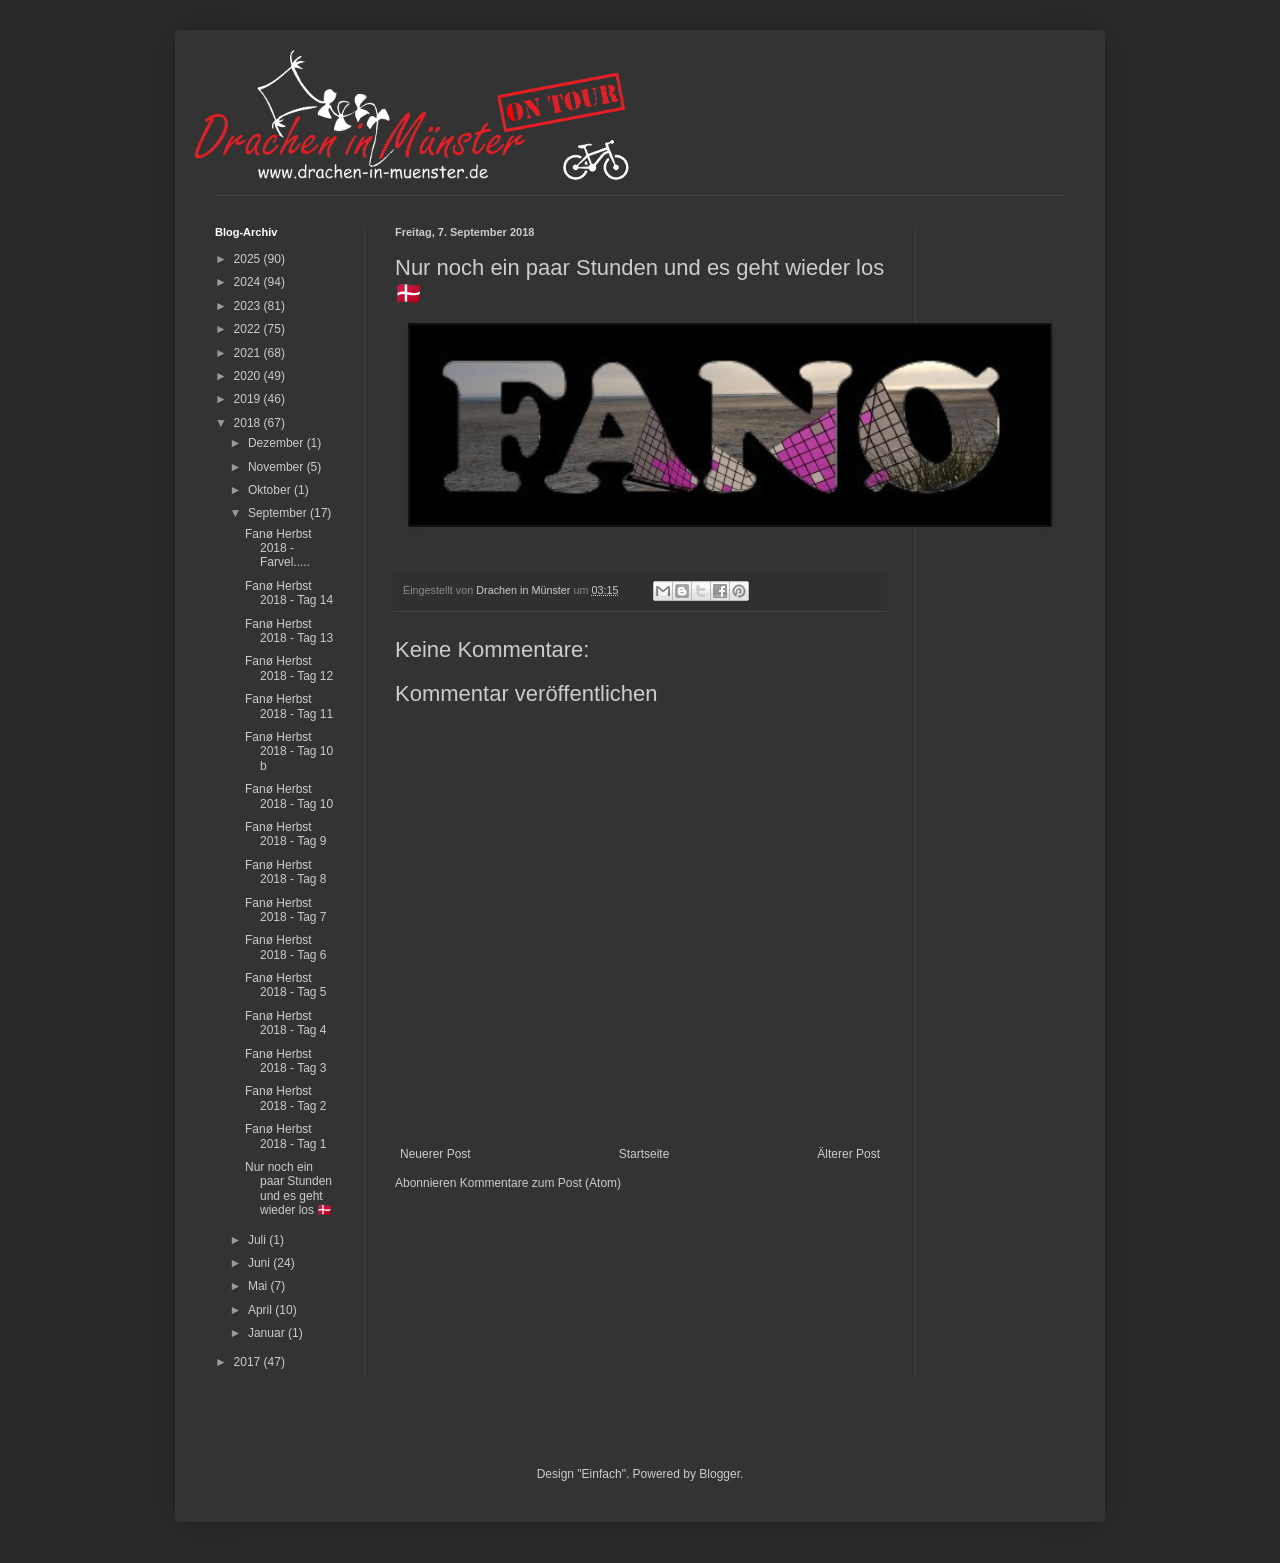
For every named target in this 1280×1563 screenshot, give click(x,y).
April (261, 1310)
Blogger (719, 1474)
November (277, 467)
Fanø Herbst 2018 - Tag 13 (289, 631)
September (279, 513)
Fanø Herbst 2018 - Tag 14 (289, 593)
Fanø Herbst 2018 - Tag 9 (286, 834)
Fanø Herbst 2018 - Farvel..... (278, 548)
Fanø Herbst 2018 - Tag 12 (289, 668)
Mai (259, 1286)
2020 (249, 376)
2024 (249, 282)
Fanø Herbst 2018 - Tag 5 (286, 985)
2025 (249, 259)
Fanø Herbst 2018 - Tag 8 (286, 872)
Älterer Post (848, 1154)
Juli (258, 1240)
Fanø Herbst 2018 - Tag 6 (286, 947)
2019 (249, 399)
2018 (249, 423)
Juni (260, 1263)
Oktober (271, 490)
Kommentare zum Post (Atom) (540, 1183)
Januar (268, 1333)
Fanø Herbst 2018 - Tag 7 (286, 910)
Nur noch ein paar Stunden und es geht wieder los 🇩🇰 (288, 1188)
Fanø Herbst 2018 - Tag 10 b (289, 751)
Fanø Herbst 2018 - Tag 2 (286, 1098)
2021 (249, 353)
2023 (249, 306)
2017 (249, 1362)
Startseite (644, 1154)
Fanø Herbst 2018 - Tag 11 (289, 706)
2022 (249, 329)
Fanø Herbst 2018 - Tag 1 (286, 1136)
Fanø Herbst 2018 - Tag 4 (286, 1023)
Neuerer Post (435, 1154)
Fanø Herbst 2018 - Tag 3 (286, 1061)
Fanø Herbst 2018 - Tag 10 (289, 796)
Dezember (277, 443)
